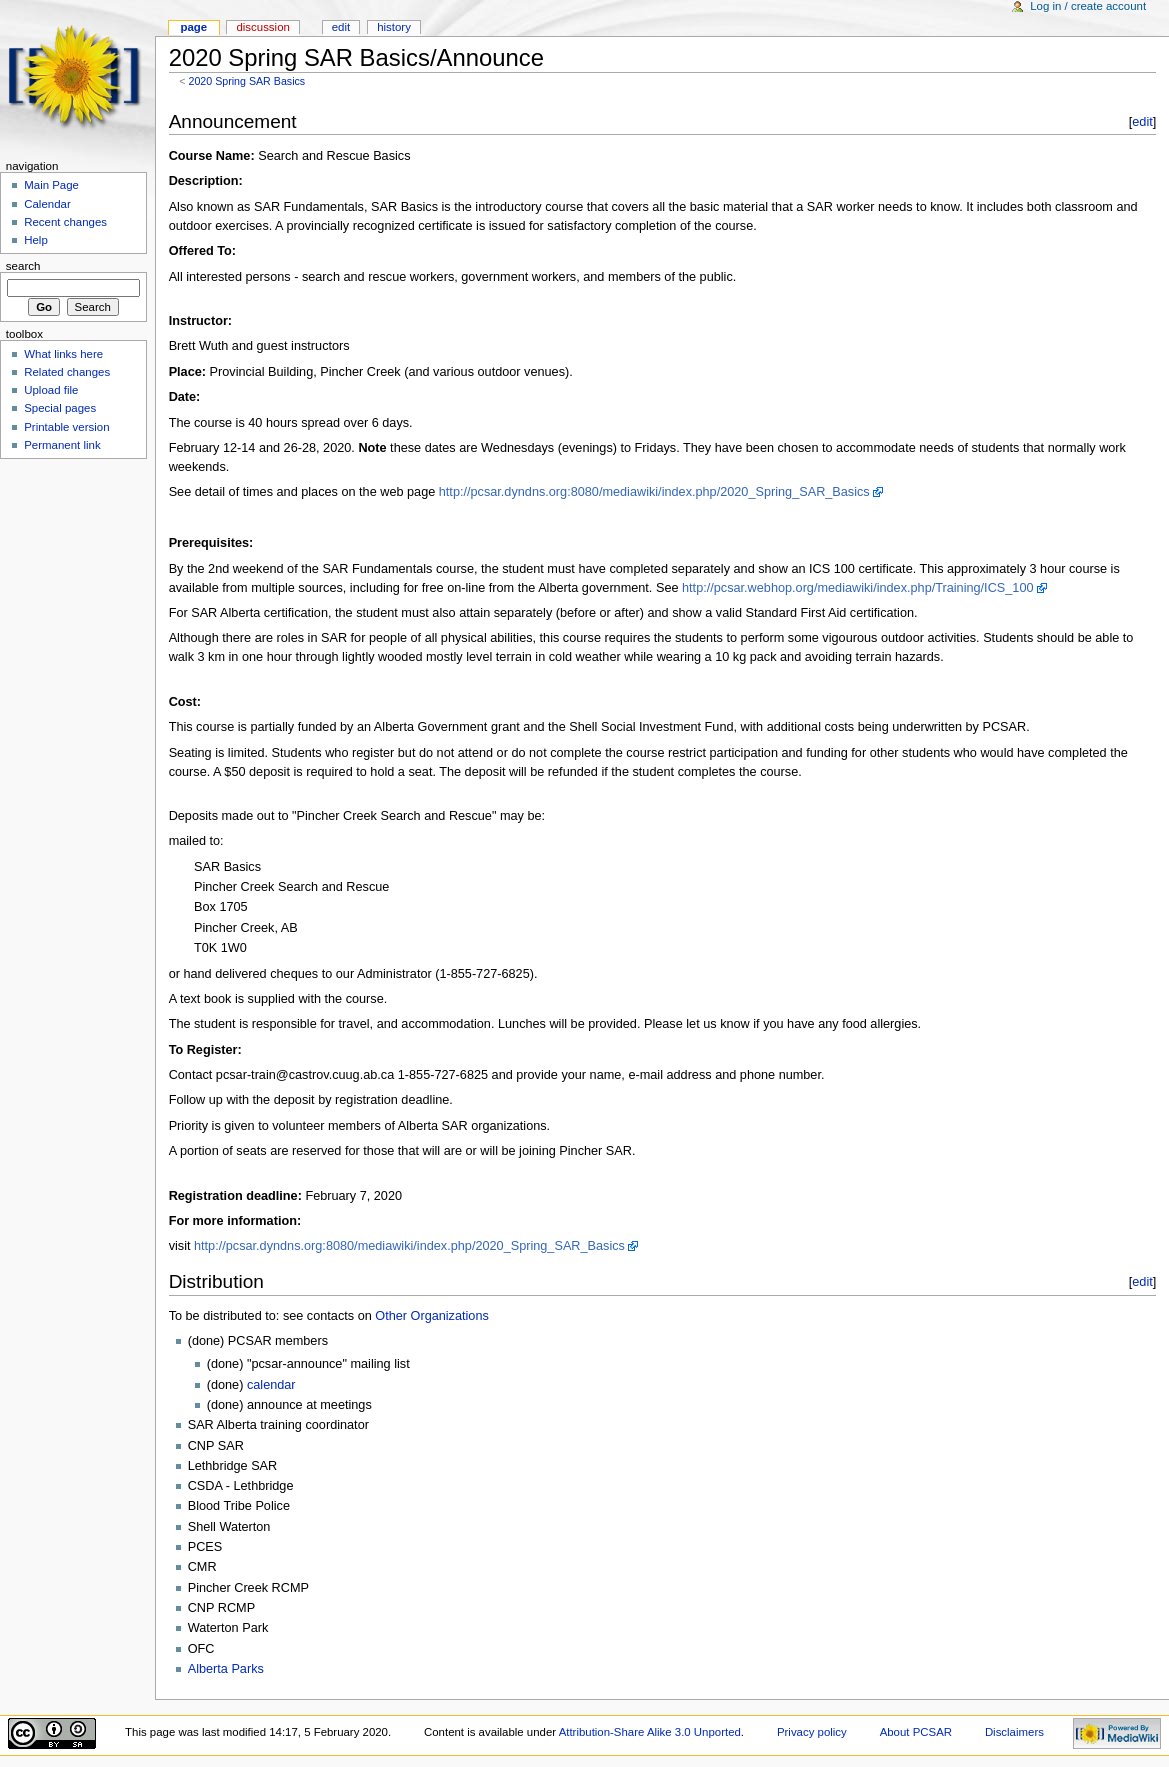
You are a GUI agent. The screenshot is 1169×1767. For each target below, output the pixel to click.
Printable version (66, 427)
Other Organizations (432, 1316)
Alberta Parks (226, 1669)
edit (1142, 121)
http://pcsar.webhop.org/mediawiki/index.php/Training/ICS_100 (857, 588)
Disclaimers (1014, 1732)
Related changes (67, 372)
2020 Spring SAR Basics (246, 81)
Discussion (262, 27)
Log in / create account (1088, 6)
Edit (341, 27)
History (394, 27)
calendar (271, 1385)
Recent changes (65, 222)
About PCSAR (916, 1732)
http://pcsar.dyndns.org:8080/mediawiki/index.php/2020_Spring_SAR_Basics (654, 492)
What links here (63, 354)
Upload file (51, 390)
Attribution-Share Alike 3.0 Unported (650, 1732)
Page (193, 27)
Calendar (47, 204)
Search (23, 266)
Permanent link (62, 445)
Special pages (60, 408)
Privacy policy (812, 1732)
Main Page (51, 185)
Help (36, 240)
